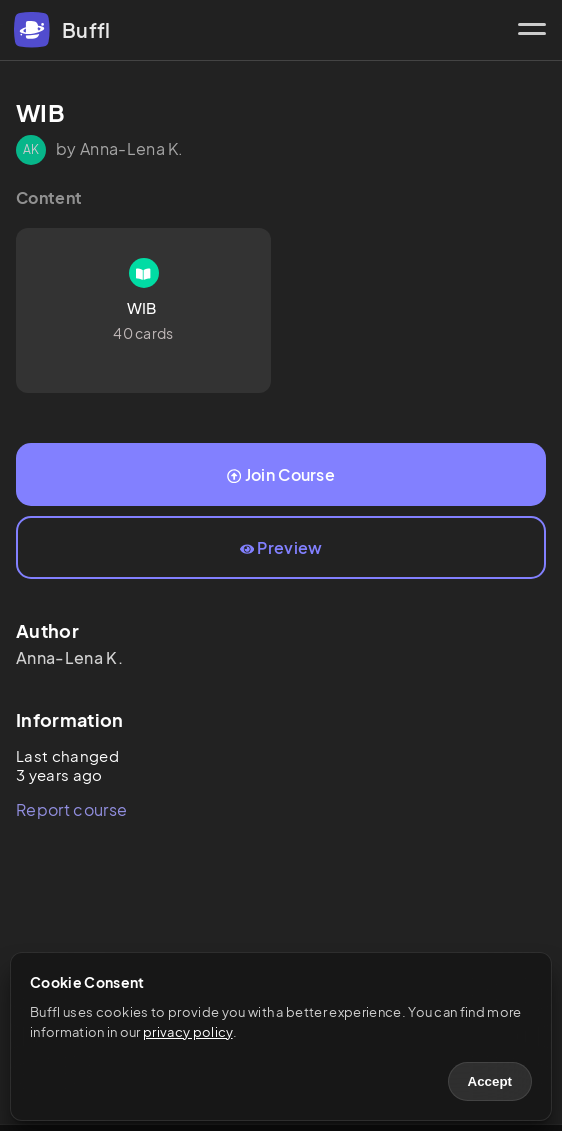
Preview (281, 547)
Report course (71, 809)
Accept (490, 1081)
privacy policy (187, 1032)
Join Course (281, 474)
